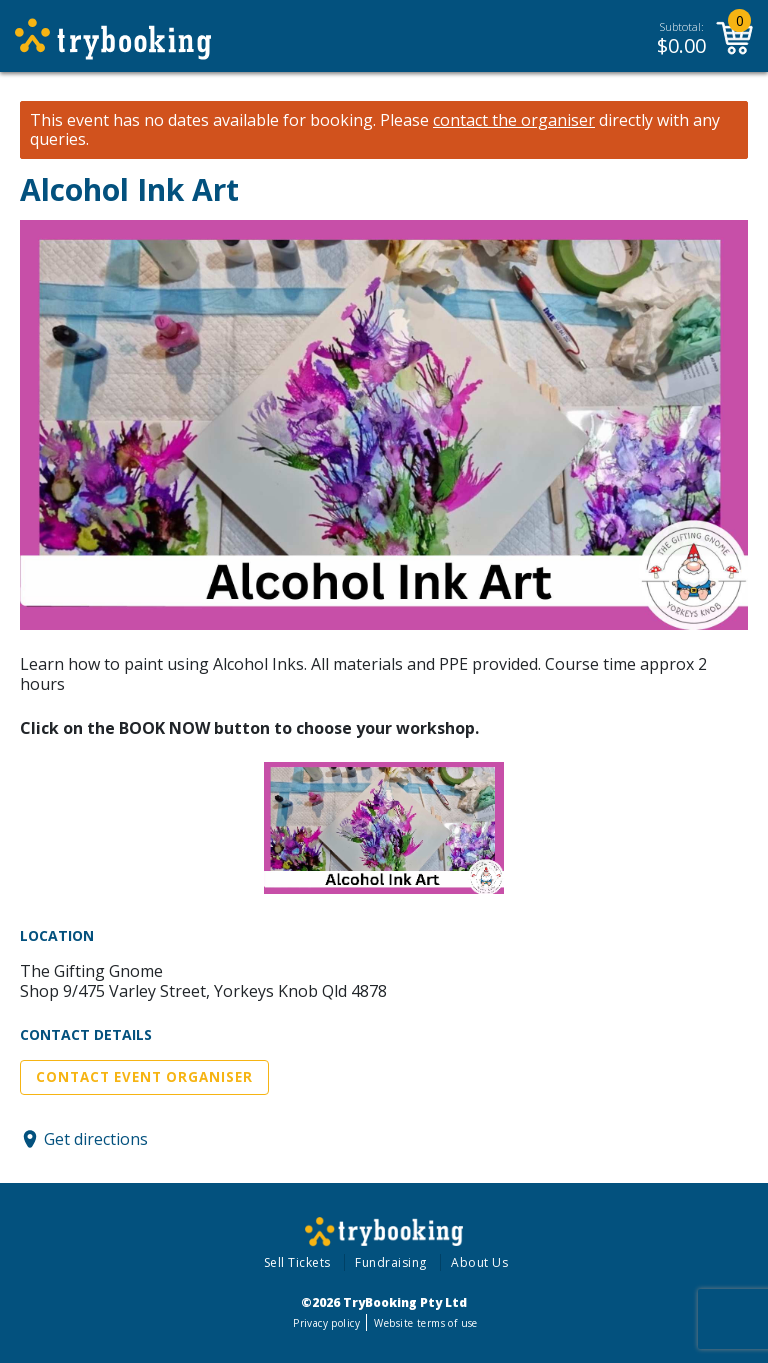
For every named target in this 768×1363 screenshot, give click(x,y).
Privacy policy (326, 1323)
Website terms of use (425, 1323)
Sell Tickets (297, 1262)
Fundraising (391, 1262)
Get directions (96, 1139)
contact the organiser (514, 120)
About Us (479, 1262)
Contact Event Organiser (144, 1077)
